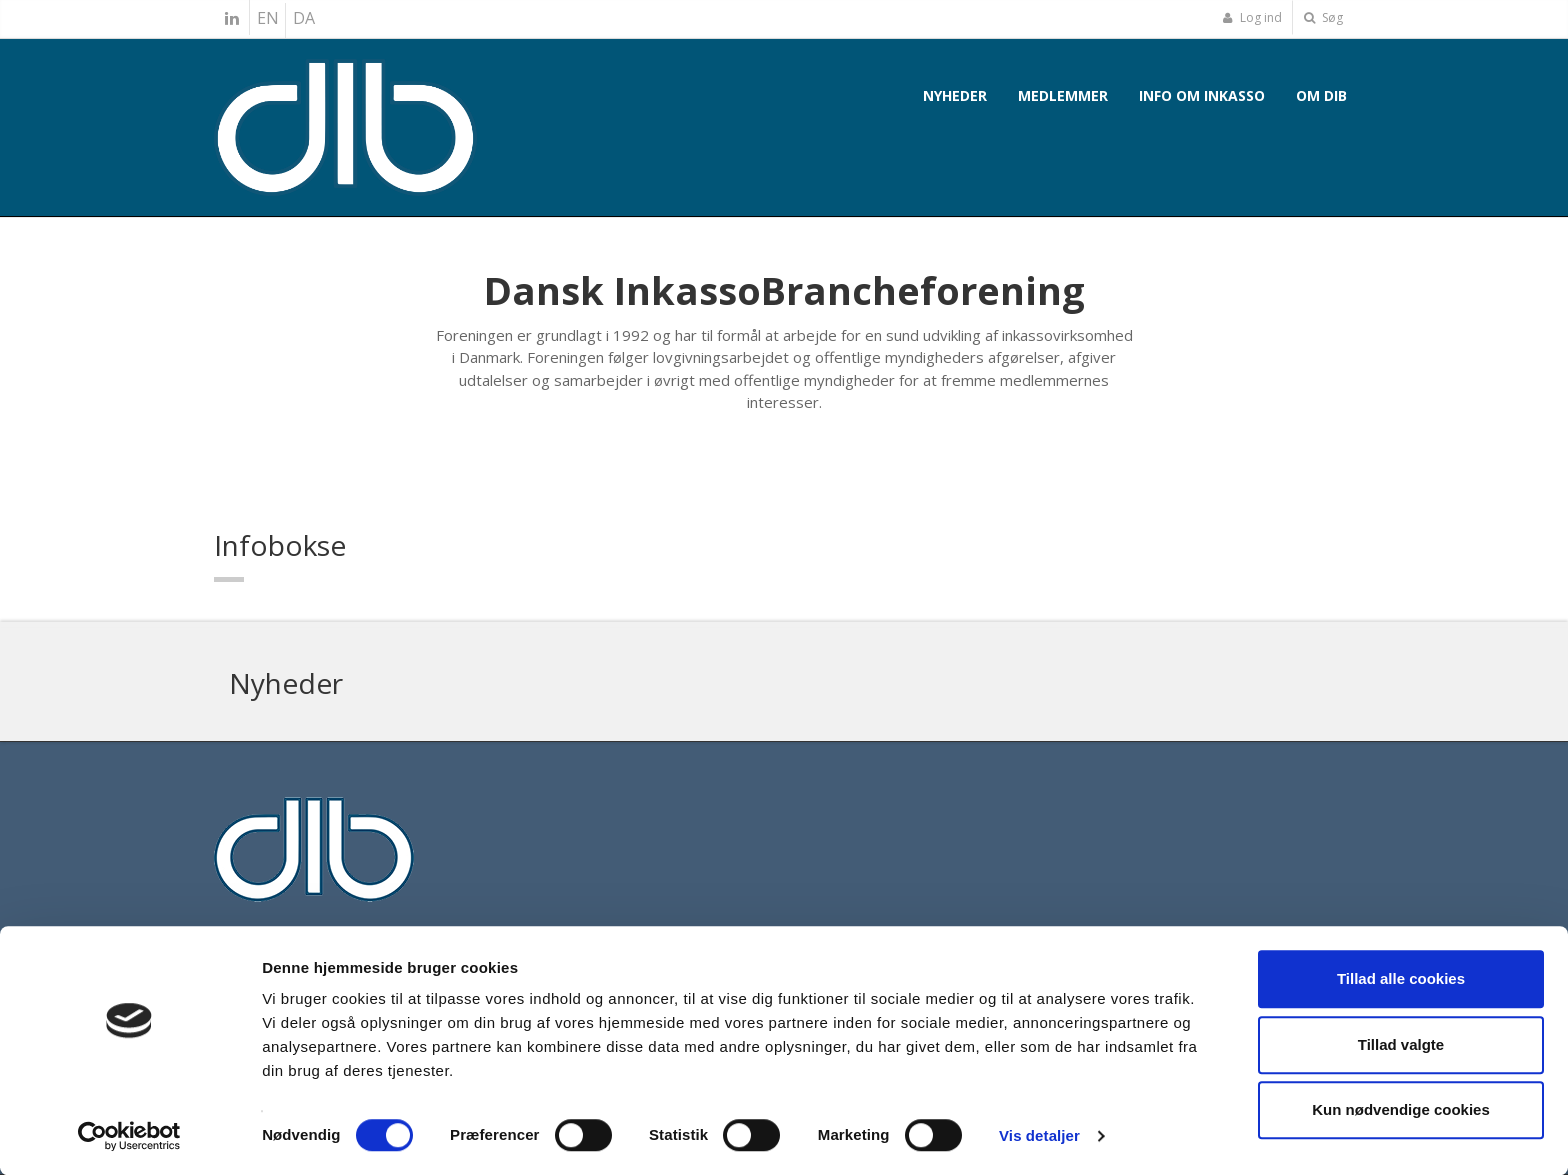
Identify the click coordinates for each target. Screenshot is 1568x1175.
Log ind (1252, 17)
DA (304, 18)
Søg (1323, 17)
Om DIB (1321, 95)
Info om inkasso (1202, 95)
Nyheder (955, 95)
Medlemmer (1063, 95)
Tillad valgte (1401, 1044)
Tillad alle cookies (1401, 978)
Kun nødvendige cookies (1401, 1109)
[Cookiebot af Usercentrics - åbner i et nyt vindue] (129, 1136)
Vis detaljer (1039, 1135)
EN (268, 18)
